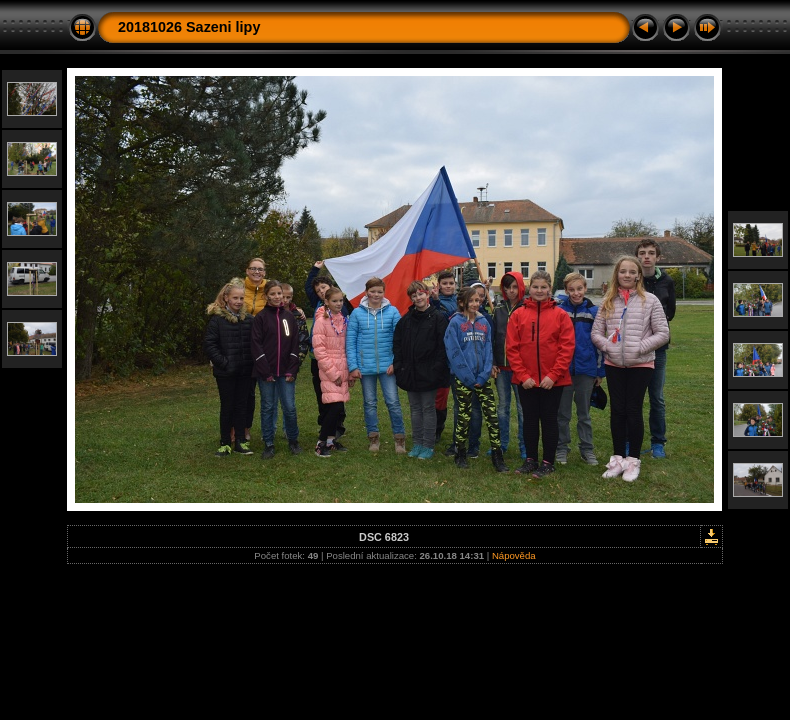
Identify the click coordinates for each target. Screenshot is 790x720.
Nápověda (514, 555)
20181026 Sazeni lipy (189, 27)
